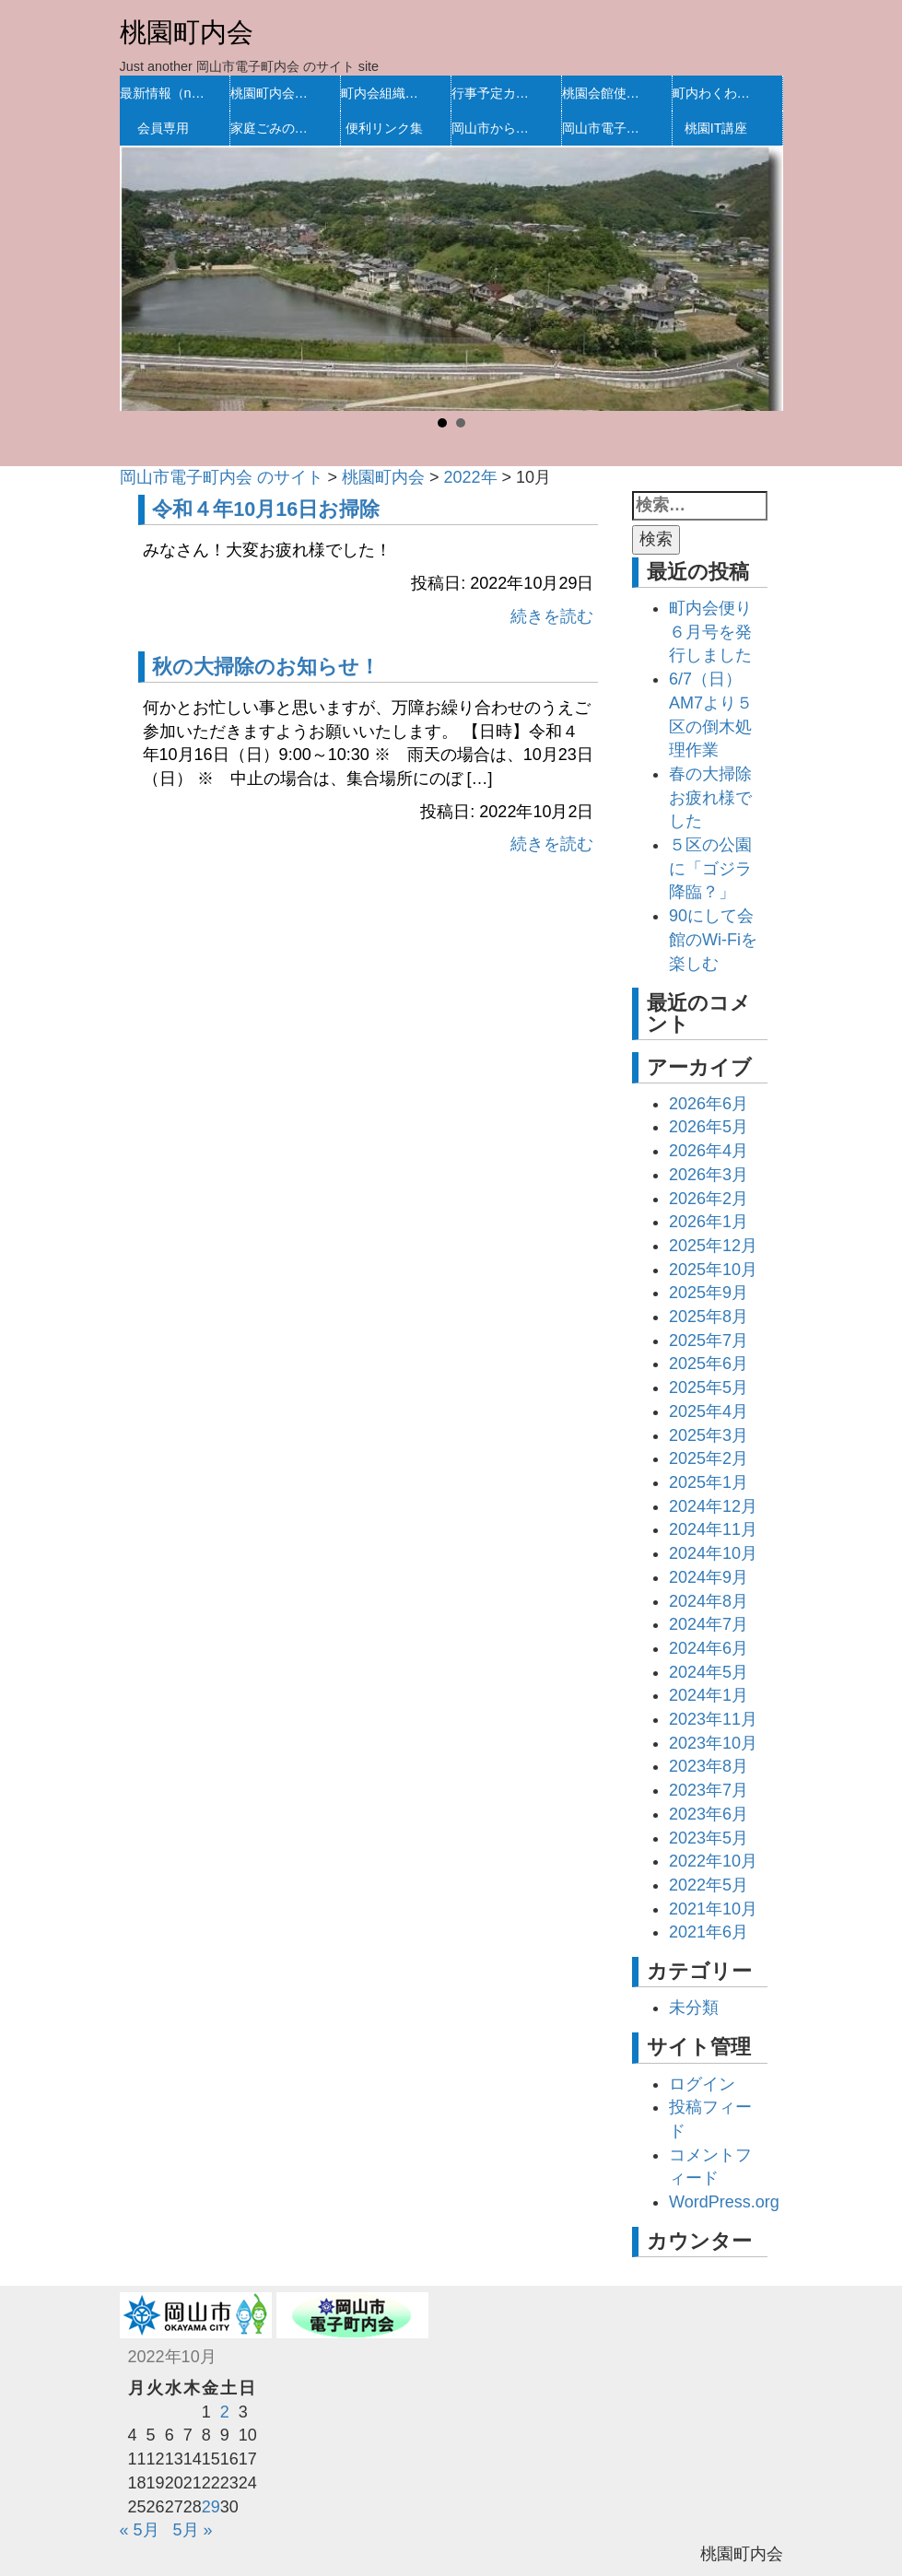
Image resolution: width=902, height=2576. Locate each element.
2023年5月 (708, 1838)
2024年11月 (713, 1529)
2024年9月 (708, 1577)
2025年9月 (708, 1292)
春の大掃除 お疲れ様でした (718, 797)
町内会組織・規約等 (384, 93)
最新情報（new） (163, 93)
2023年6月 (708, 1814)
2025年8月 (708, 1316)
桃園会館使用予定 (606, 93)
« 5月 (139, 2530)
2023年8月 (708, 1766)
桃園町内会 (186, 32)
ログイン (702, 2084)
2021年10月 (713, 1909)
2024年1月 (708, 1695)
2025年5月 (708, 1387)
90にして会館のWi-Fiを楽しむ (713, 939)
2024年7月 (708, 1624)
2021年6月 (708, 1932)
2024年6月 (708, 1648)
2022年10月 (713, 1861)
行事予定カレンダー (495, 93)
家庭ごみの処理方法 (274, 128)
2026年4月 (708, 1151)
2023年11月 (713, 1719)
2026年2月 (708, 1198)
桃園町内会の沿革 (274, 93)
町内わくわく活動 (716, 93)
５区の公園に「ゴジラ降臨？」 (710, 868)
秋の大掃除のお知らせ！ (266, 666)
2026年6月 (708, 1104)
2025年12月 (713, 1245)
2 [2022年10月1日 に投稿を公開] (224, 2412)
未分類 (694, 2007)
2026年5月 (708, 1127)
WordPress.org (724, 2202)
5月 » (193, 2530)
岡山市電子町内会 (606, 128)
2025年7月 (708, 1340)
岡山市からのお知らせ (495, 128)
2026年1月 (708, 1221)
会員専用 (163, 128)
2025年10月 (713, 1269)
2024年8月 (708, 1601)
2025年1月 (708, 1482)
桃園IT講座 (716, 128)
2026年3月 (708, 1174)
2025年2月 (708, 1458)
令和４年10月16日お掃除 (266, 509)
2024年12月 (713, 1506)
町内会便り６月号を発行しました (710, 631)
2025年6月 (708, 1363)
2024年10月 (713, 1553)
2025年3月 (708, 1435)
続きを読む (551, 616)
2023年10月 (713, 1743)
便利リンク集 (384, 128)
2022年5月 (708, 1885)
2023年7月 (708, 1790)
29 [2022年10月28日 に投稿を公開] (211, 2507)
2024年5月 (708, 1672)
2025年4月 (708, 1411)
